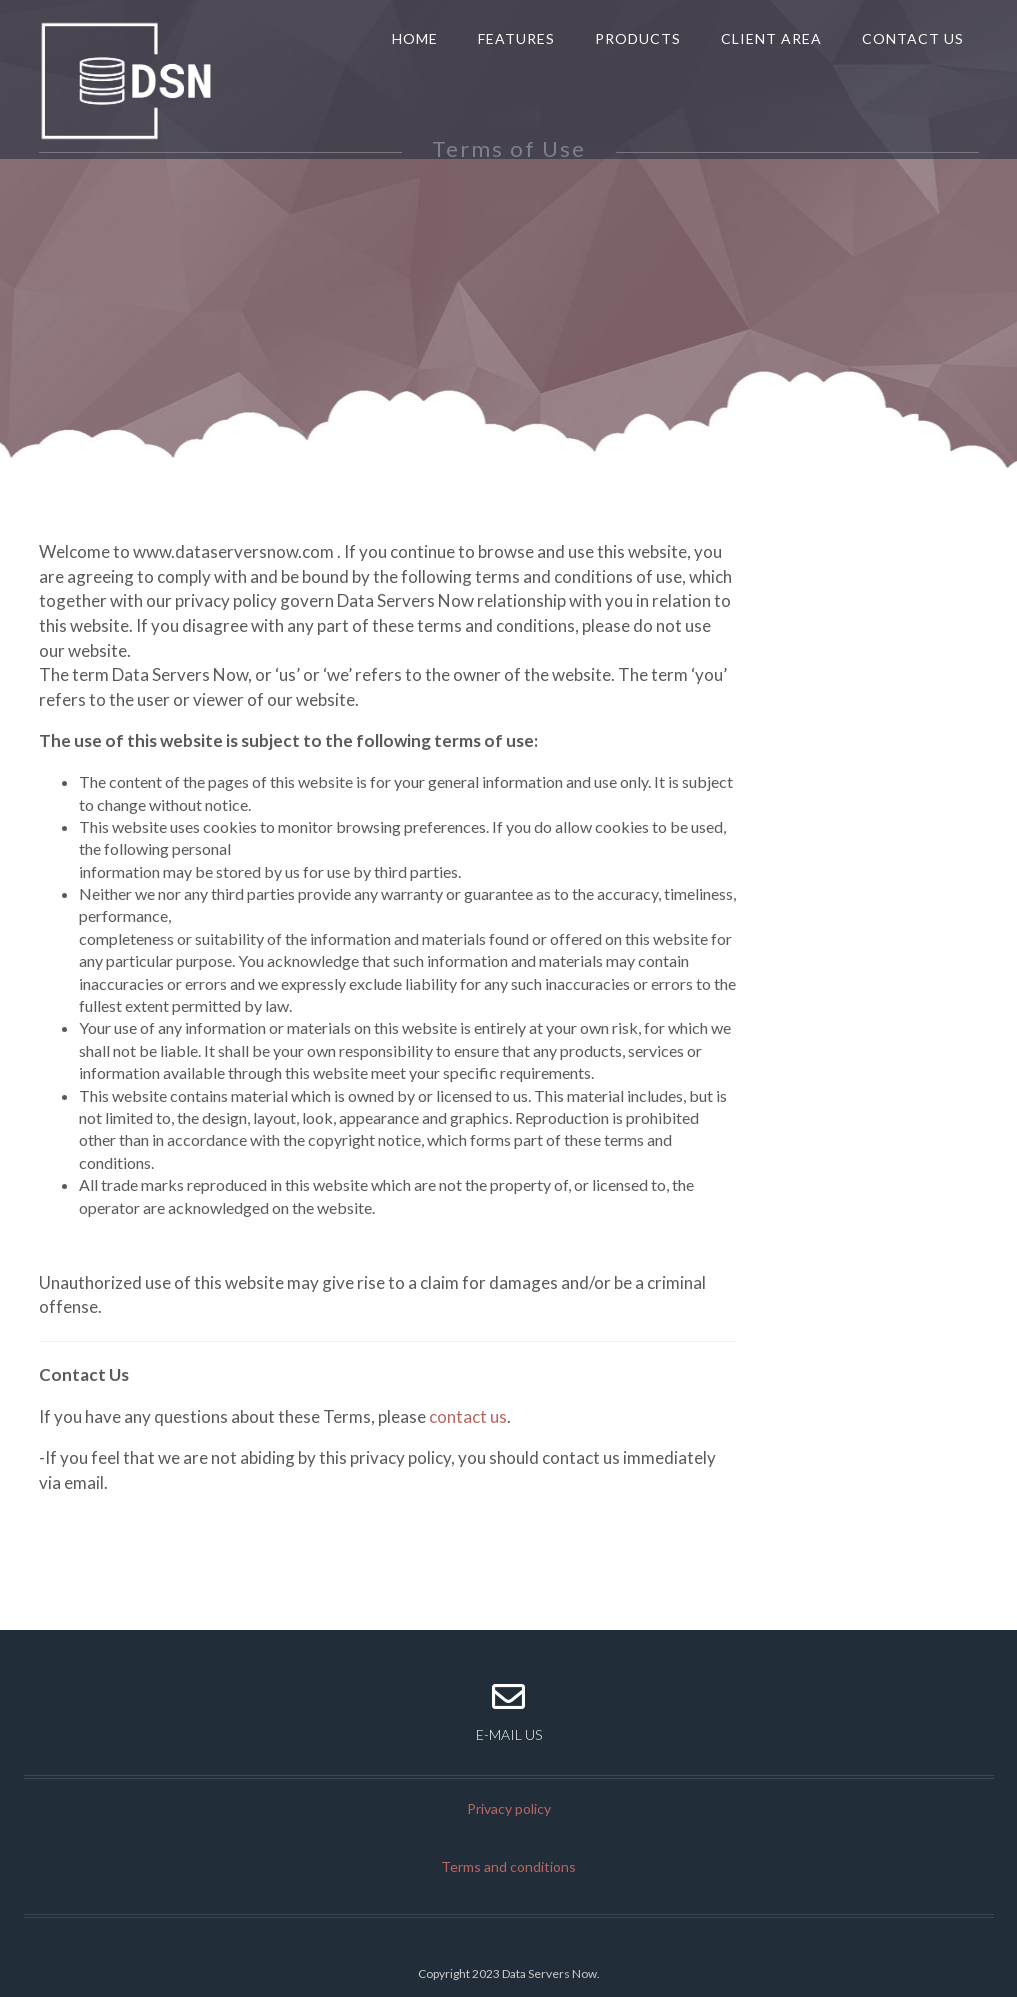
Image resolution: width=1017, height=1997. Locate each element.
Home (415, 38)
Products (638, 38)
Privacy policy (509, 1808)
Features (516, 38)
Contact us (913, 38)
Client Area (771, 38)
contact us (468, 1416)
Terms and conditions (508, 1866)
